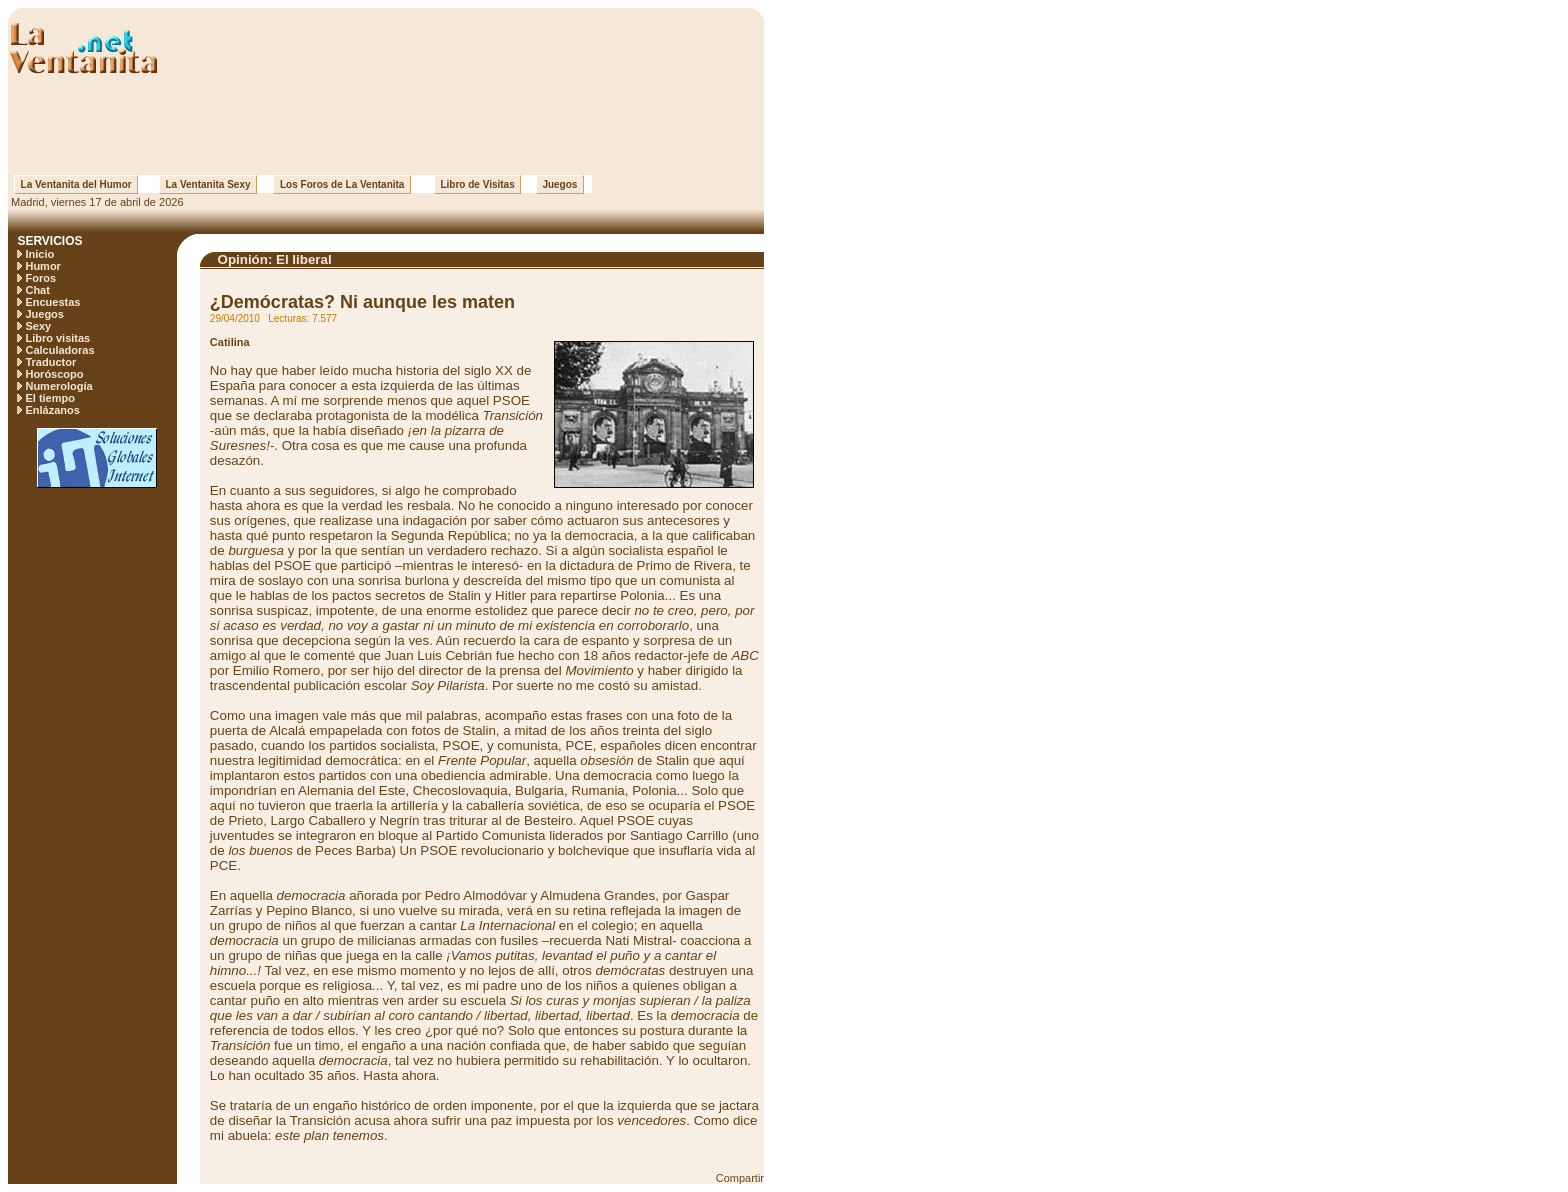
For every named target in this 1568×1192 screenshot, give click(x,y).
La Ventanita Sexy (208, 184)
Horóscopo (54, 374)
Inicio (39, 254)
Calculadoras (59, 350)
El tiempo (50, 398)
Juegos (560, 184)
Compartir (740, 1178)
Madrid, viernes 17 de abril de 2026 (96, 202)
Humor (42, 266)
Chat (37, 290)
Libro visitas (57, 338)
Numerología (58, 386)
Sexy (38, 326)
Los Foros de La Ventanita (342, 184)
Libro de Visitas (477, 184)
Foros (40, 278)
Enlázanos (52, 410)
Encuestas (52, 302)
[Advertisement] (386, 125)
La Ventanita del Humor (76, 184)
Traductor (50, 362)
